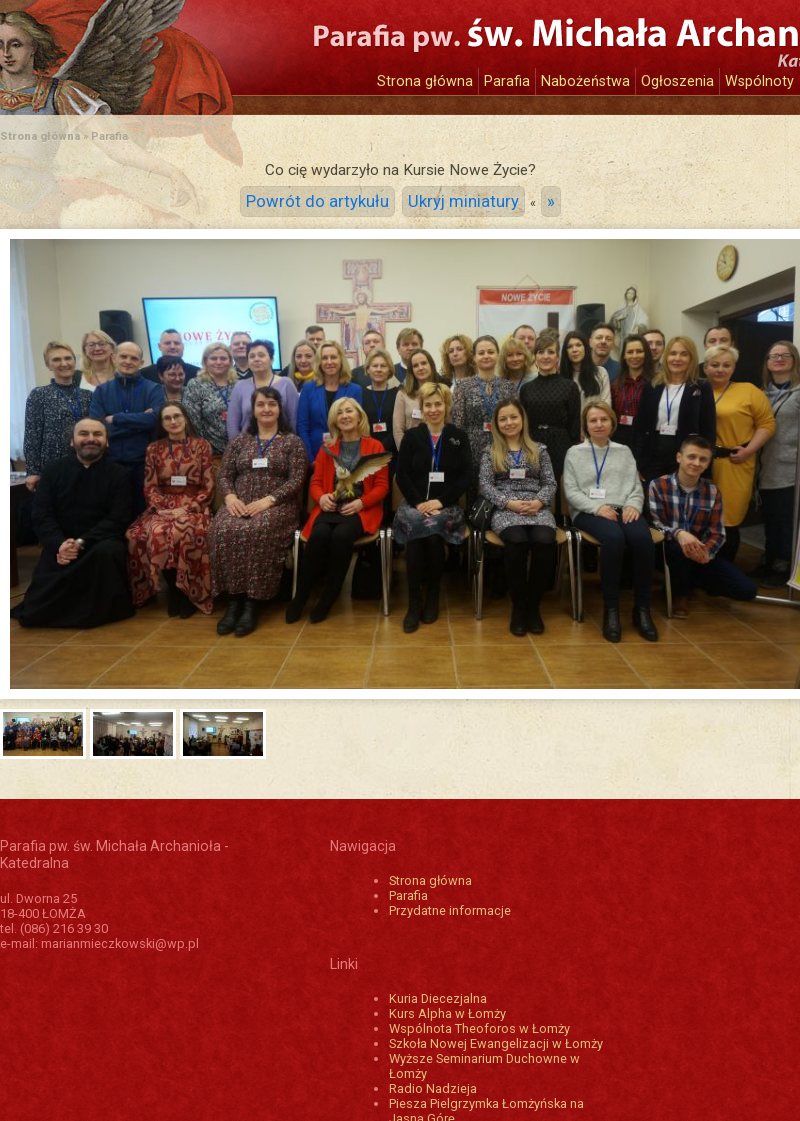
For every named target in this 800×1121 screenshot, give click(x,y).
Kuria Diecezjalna (438, 998)
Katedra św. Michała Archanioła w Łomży (185, 47)
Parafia (507, 81)
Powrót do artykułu (317, 201)
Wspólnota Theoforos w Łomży (479, 1028)
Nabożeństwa (585, 81)
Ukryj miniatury (463, 201)
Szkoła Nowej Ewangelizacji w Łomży (496, 1043)
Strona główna (425, 81)
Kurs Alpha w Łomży (447, 1013)
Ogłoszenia (677, 81)
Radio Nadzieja (433, 1088)
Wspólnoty (759, 81)
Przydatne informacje (450, 910)
